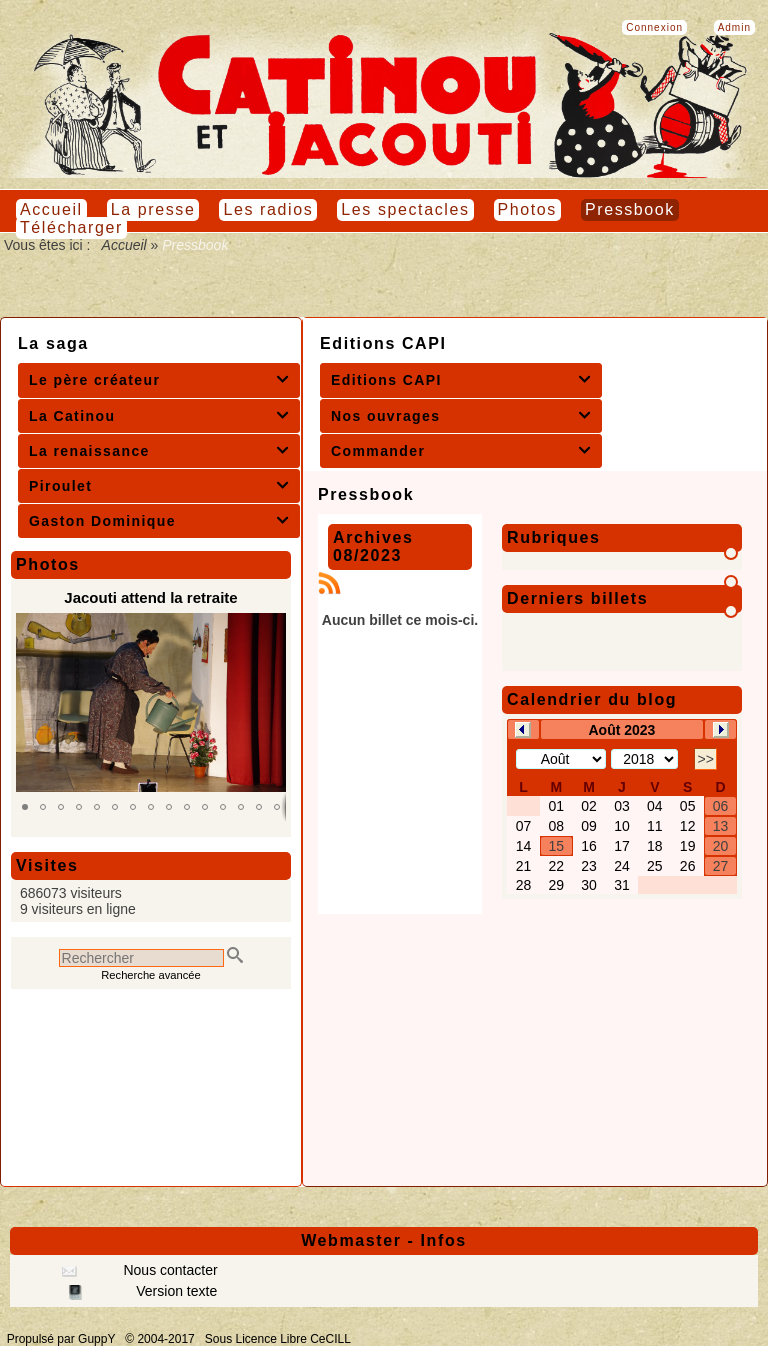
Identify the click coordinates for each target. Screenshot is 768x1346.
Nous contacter (169, 1270)
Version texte (174, 1291)
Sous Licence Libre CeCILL (279, 1339)
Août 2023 (621, 730)
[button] (25, 807)
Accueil (124, 245)
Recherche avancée (151, 975)
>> (705, 759)
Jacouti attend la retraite (150, 597)
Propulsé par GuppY (63, 1339)
